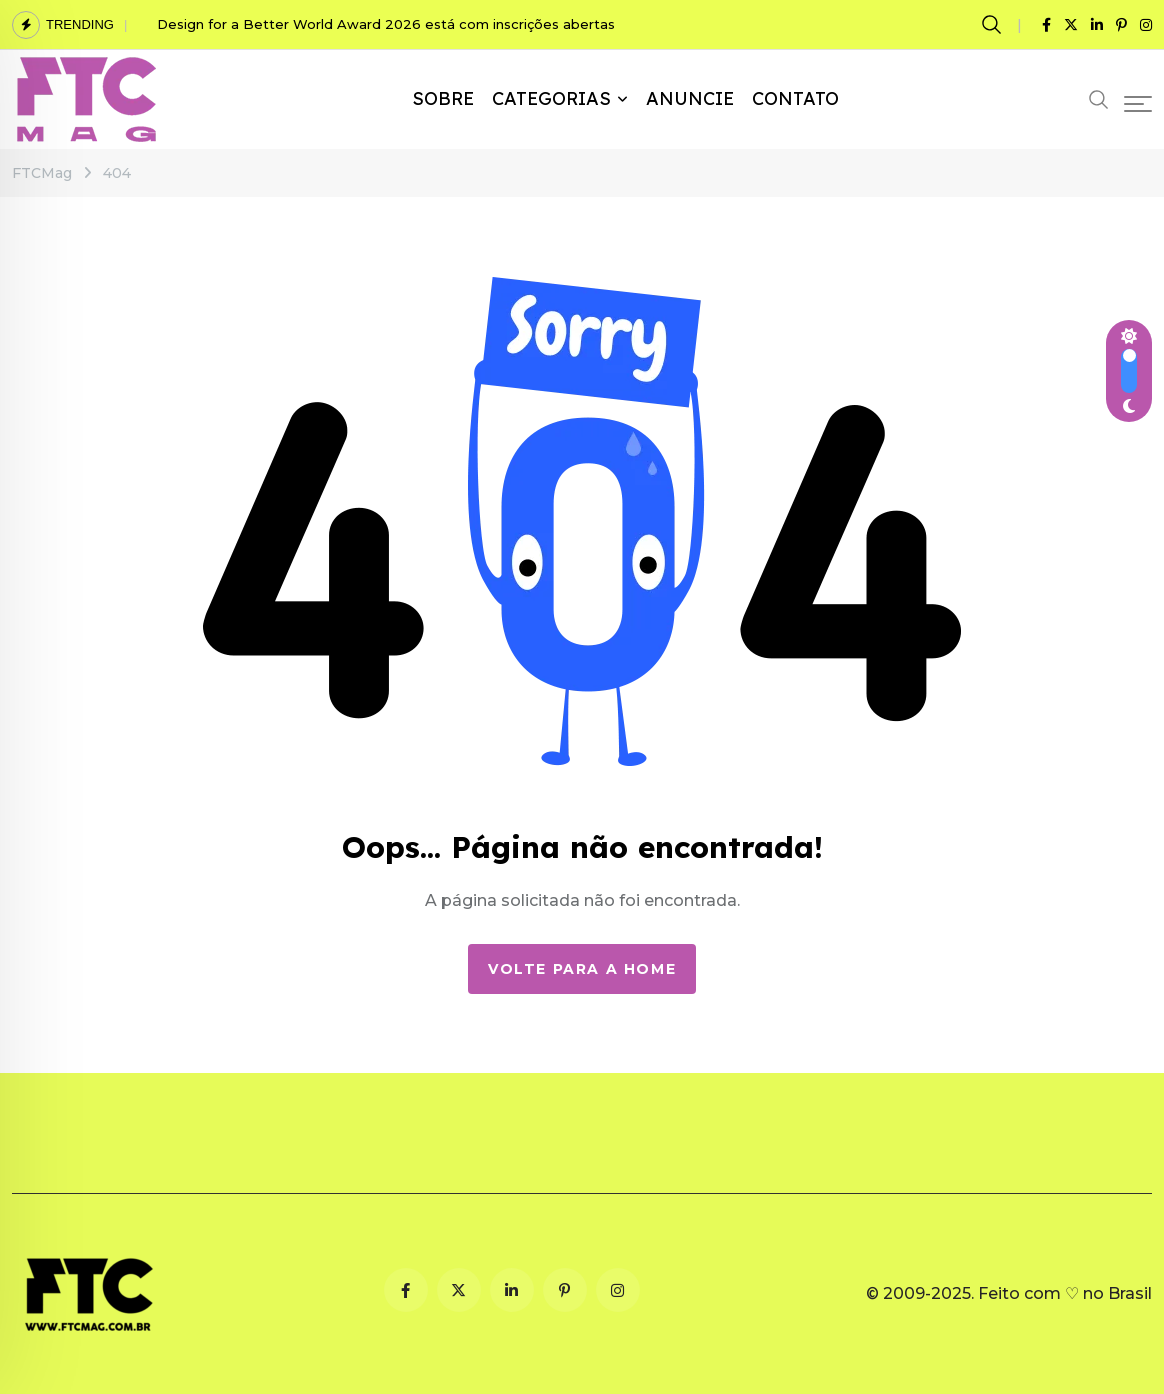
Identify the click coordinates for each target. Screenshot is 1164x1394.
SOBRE (443, 98)
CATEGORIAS (551, 98)
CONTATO (795, 98)
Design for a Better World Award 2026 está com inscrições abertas (386, 24)
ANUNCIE (690, 98)
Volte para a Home (582, 969)
